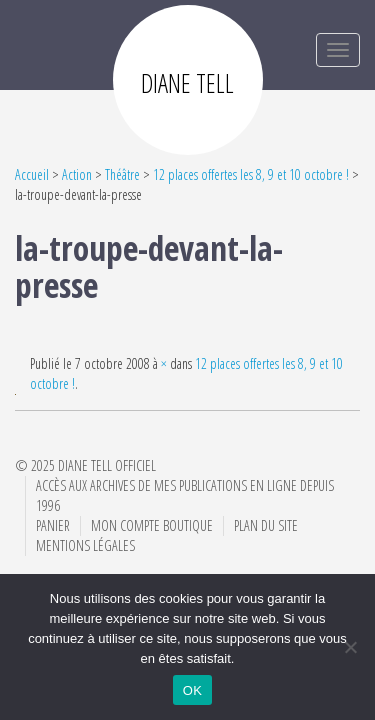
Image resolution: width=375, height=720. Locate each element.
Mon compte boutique (152, 525)
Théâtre (122, 174)
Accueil (32, 174)
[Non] (350, 647)
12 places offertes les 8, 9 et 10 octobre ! (251, 174)
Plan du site (266, 525)
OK (192, 690)
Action (77, 174)
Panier (53, 525)
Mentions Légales (85, 545)
